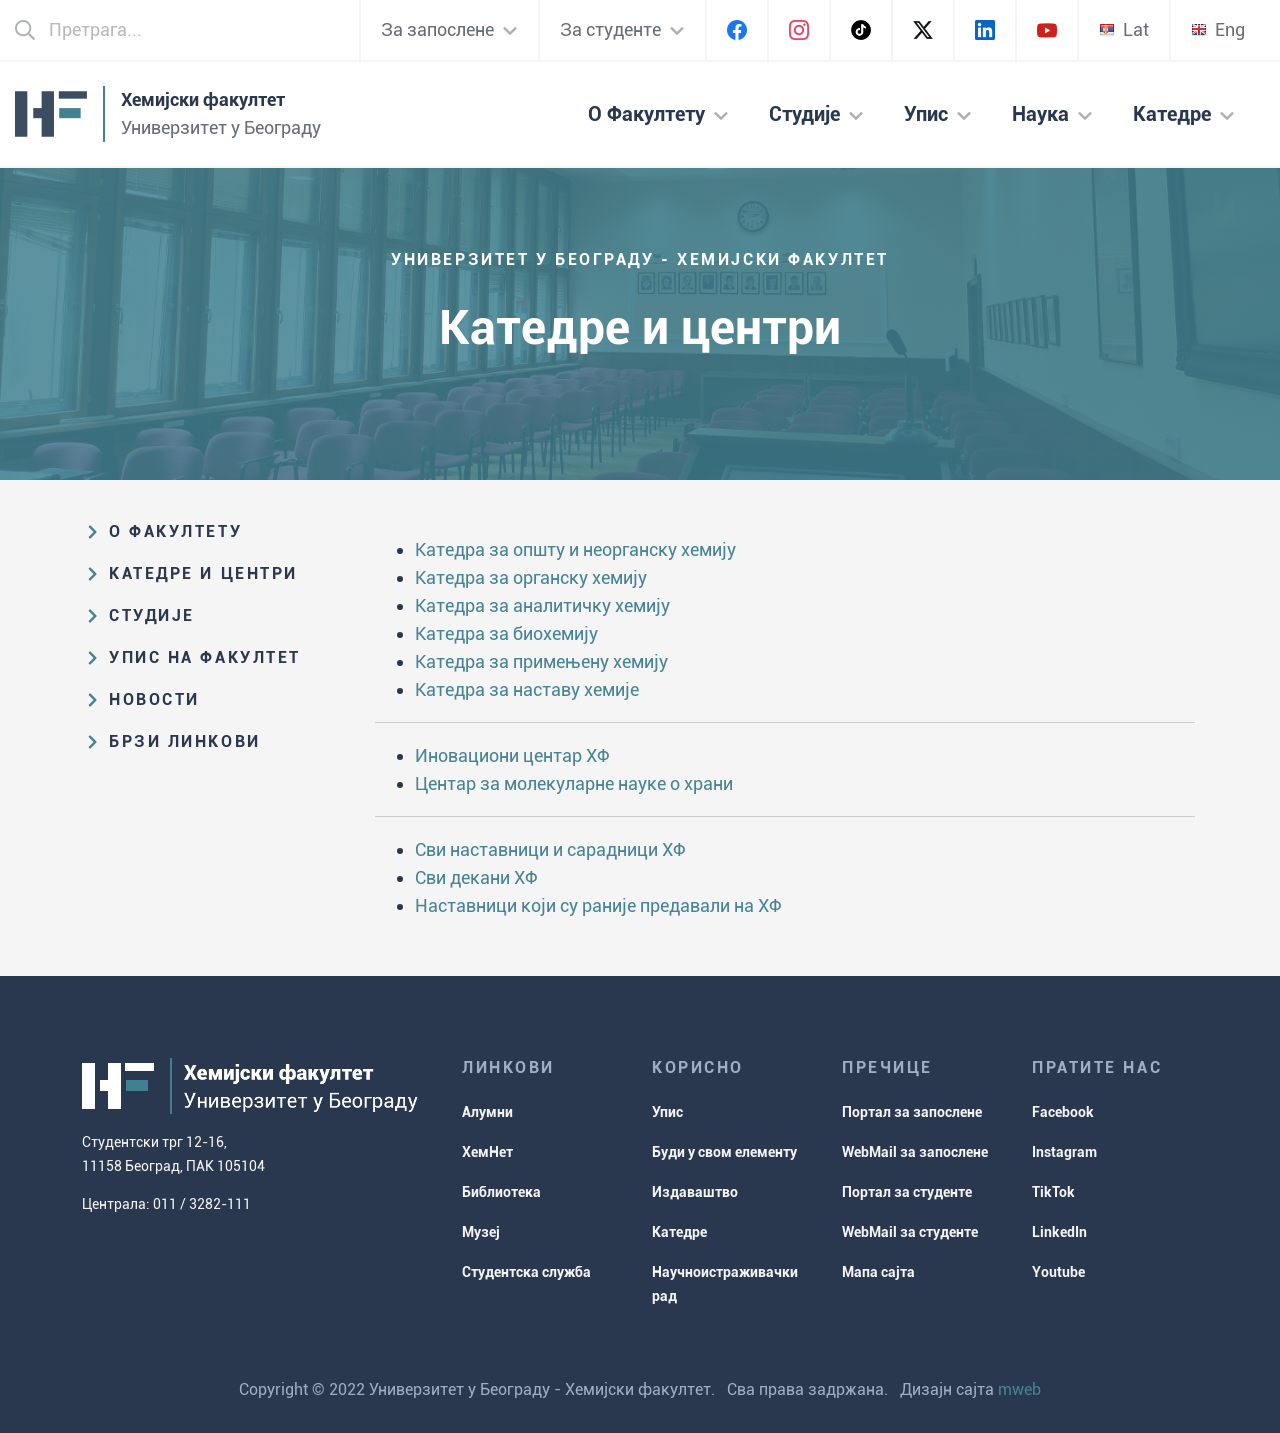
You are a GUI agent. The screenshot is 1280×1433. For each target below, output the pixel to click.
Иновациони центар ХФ (512, 755)
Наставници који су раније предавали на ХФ (598, 905)
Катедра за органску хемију (531, 577)
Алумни (487, 1112)
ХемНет (487, 1152)
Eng (1218, 29)
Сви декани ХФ (476, 877)
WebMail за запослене (915, 1152)
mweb (1019, 1389)
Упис (667, 1112)
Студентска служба (526, 1272)
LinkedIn (1059, 1232)
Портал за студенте (907, 1192)
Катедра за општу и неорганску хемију (575, 549)
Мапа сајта (878, 1272)
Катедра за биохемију (506, 633)
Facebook (1063, 1112)
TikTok (1053, 1192)
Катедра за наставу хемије (527, 689)
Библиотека (501, 1192)
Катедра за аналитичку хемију (542, 605)
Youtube (1058, 1272)
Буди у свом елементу (724, 1152)
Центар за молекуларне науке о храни (574, 783)
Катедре (679, 1232)
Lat (1124, 29)
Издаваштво (695, 1192)
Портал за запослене (912, 1112)
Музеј (481, 1232)
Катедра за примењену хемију (541, 661)
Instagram (1064, 1152)
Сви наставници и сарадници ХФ (550, 849)
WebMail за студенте (910, 1232)
